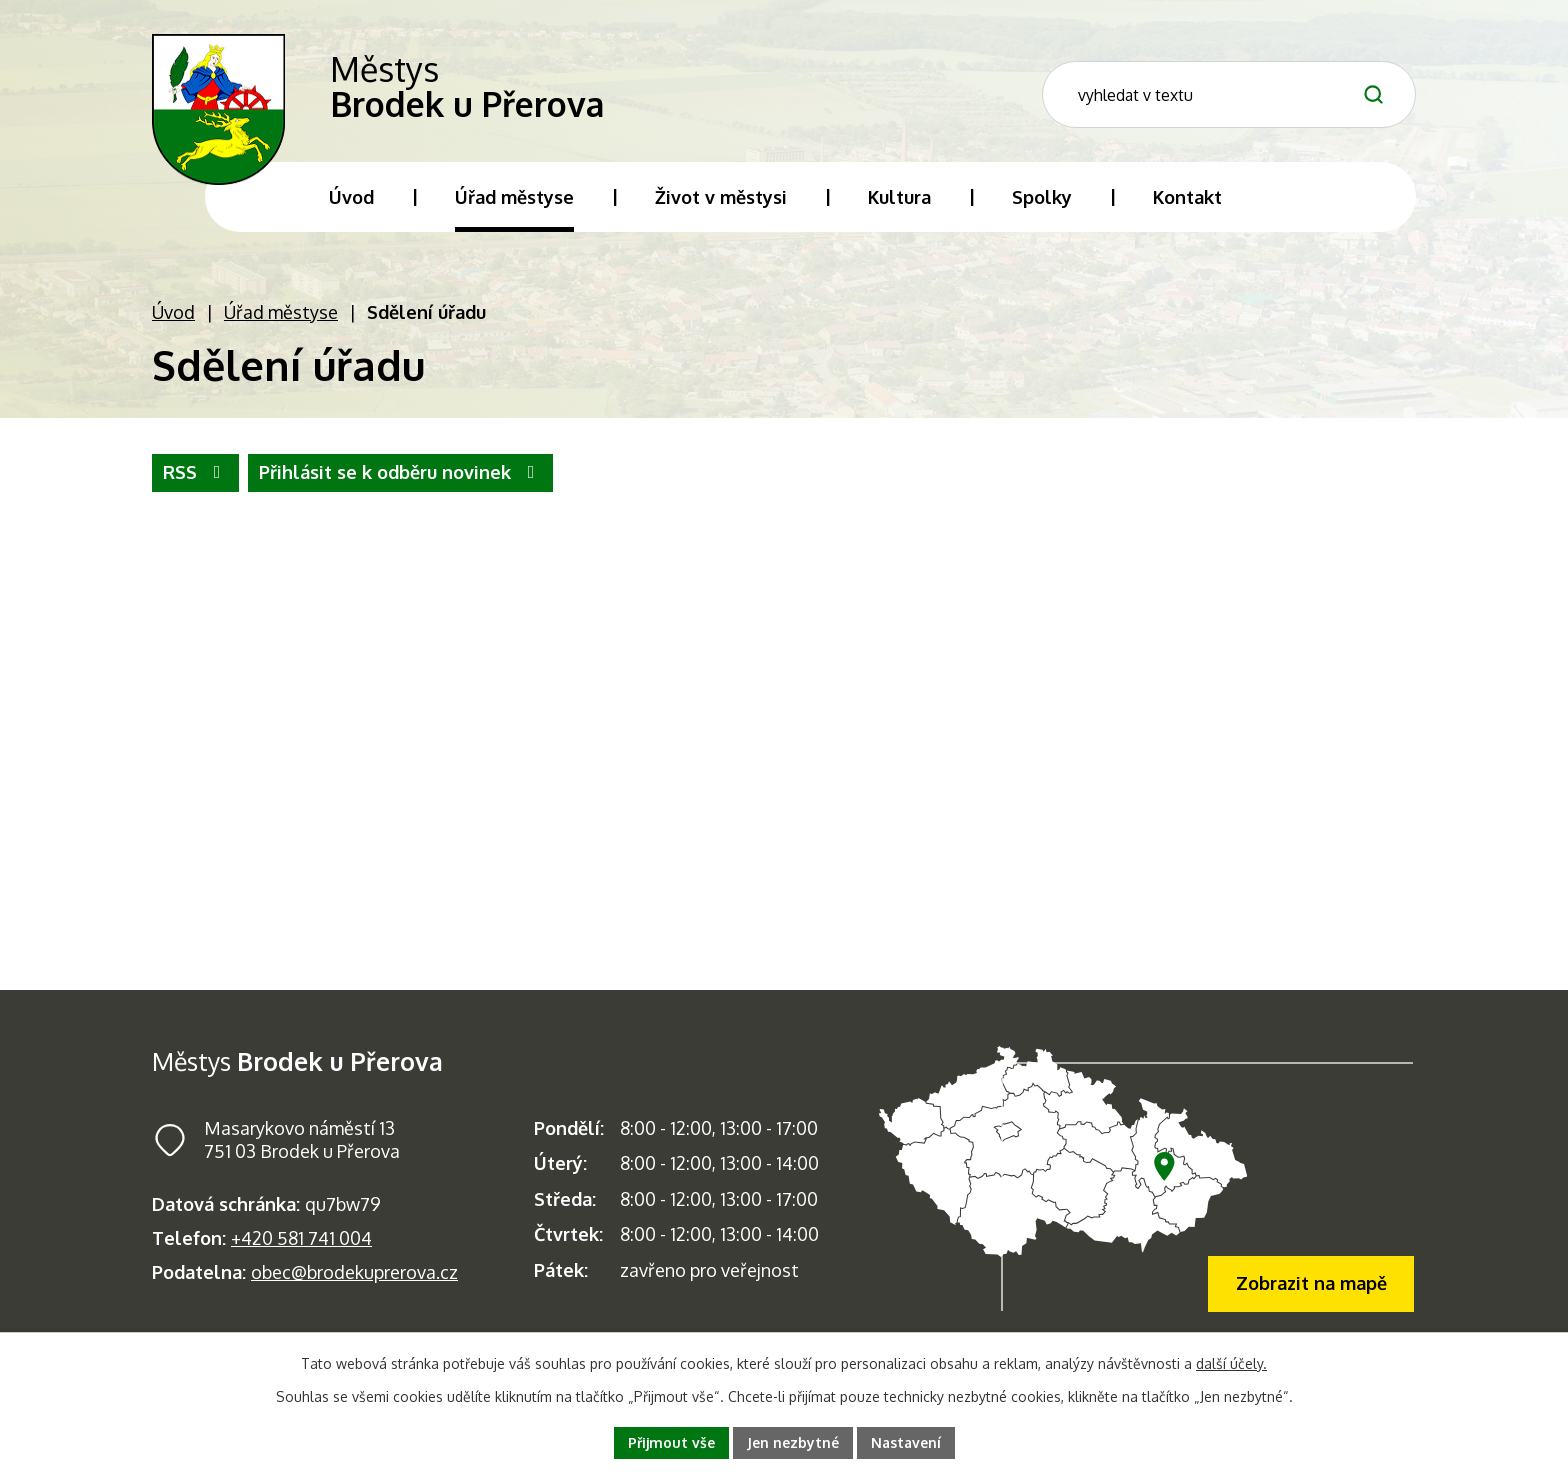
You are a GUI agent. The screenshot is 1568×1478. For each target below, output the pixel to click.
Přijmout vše (671, 1442)
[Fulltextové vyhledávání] (1259, 93)
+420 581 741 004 (301, 1241)
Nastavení (906, 1442)
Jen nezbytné (793, 1442)
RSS (196, 476)
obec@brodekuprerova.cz (354, 1275)
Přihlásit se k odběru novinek (401, 476)
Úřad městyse (281, 315)
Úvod (173, 315)
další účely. (1231, 1363)
